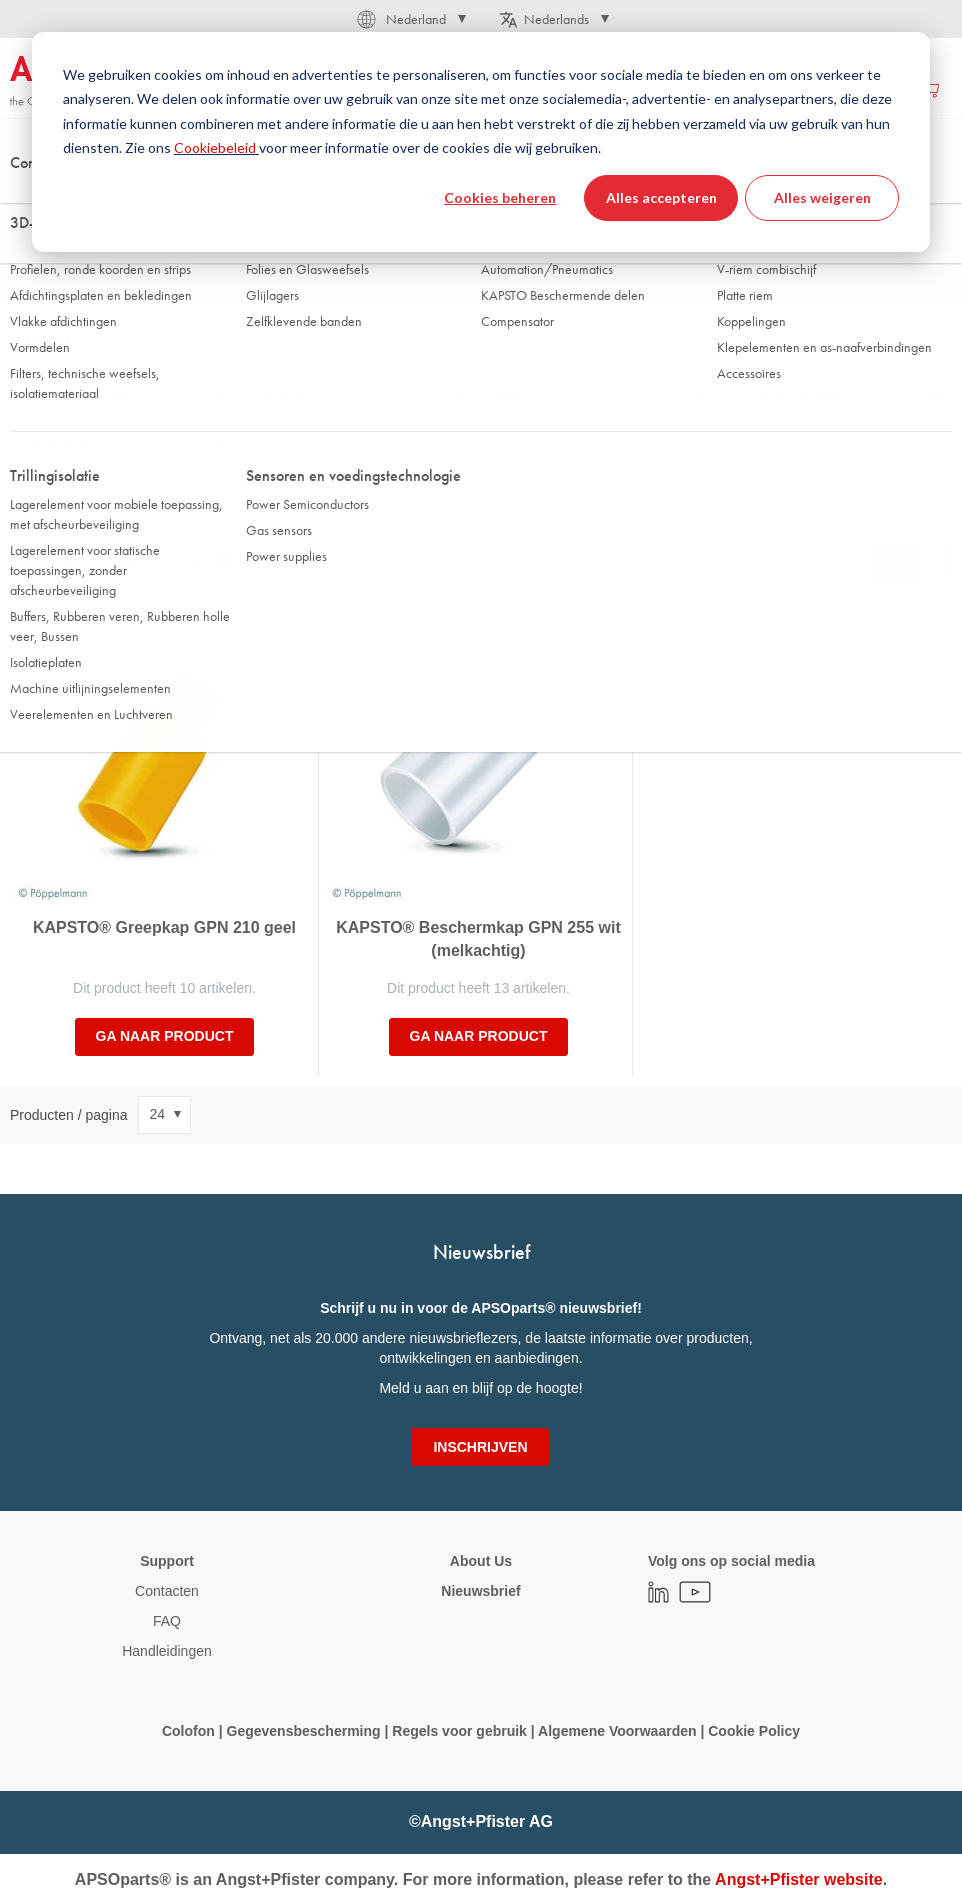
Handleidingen (167, 1651)
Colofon (188, 1731)
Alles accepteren (661, 197)
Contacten (167, 1591)
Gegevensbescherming (304, 1731)
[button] (410, 19)
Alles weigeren (822, 197)
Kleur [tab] (511, 397)
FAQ (167, 1621)
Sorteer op (42, 562)
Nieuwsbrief (480, 1591)
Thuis (24, 199)
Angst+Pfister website (799, 1879)
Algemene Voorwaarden (619, 1731)
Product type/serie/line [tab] (80, 397)
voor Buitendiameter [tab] (788, 397)
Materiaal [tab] (283, 397)
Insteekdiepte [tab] (56, 445)
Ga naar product (165, 1036)
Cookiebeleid (216, 147)
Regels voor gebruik (459, 1731)
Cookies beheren (500, 197)
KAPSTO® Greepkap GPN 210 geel (164, 927)
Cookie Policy (752, 1731)
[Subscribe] (480, 1447)
